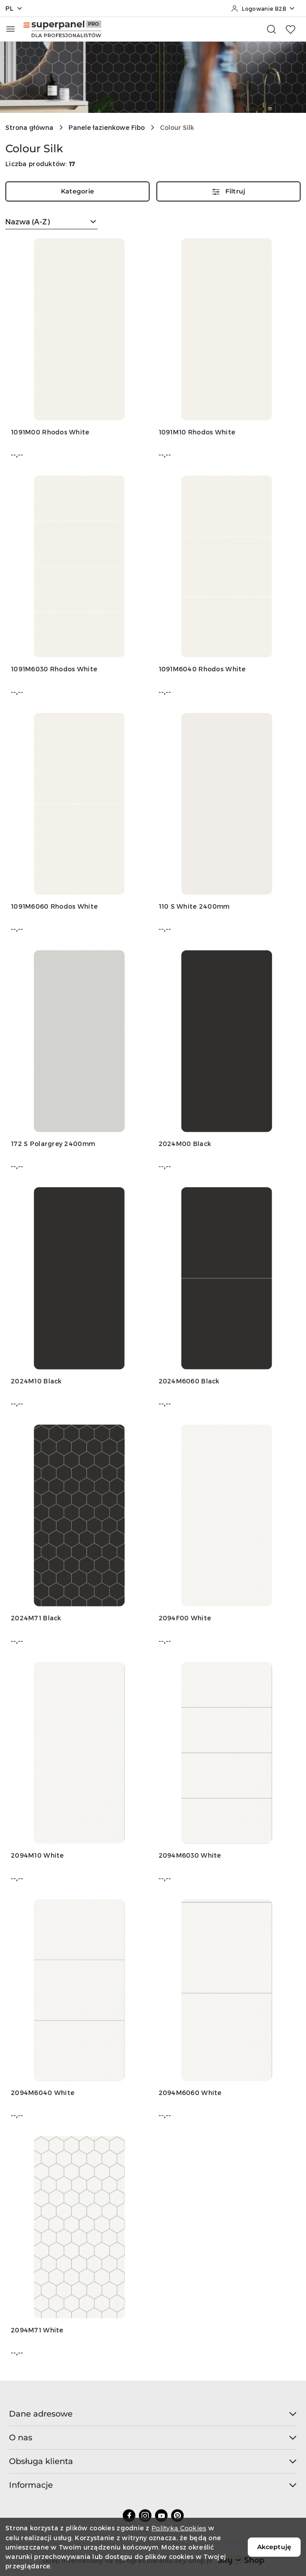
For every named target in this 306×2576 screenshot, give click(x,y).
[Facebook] (129, 2515)
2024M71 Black (36, 1618)
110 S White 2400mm (194, 906)
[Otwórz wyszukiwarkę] (271, 29)
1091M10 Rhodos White (197, 432)
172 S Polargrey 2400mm (53, 1143)
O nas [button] (153, 2438)
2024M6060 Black (189, 1381)
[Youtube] (161, 2515)
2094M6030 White (190, 1855)
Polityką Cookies (178, 2528)
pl (14, 8)
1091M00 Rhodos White (50, 432)
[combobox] (51, 221)
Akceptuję (274, 2547)
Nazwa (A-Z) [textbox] (27, 221)
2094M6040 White (42, 2092)
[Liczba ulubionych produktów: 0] (290, 29)
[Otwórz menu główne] (10, 29)
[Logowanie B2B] (263, 8)
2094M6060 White (190, 2092)
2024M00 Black (185, 1143)
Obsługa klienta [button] (153, 2461)
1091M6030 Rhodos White (54, 669)
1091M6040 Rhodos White (202, 669)
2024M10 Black (36, 1381)
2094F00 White (185, 1618)
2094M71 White (37, 2330)
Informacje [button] (153, 2485)
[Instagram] (145, 2515)
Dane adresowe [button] (153, 2414)
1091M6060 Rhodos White (54, 906)
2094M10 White (37, 1855)
